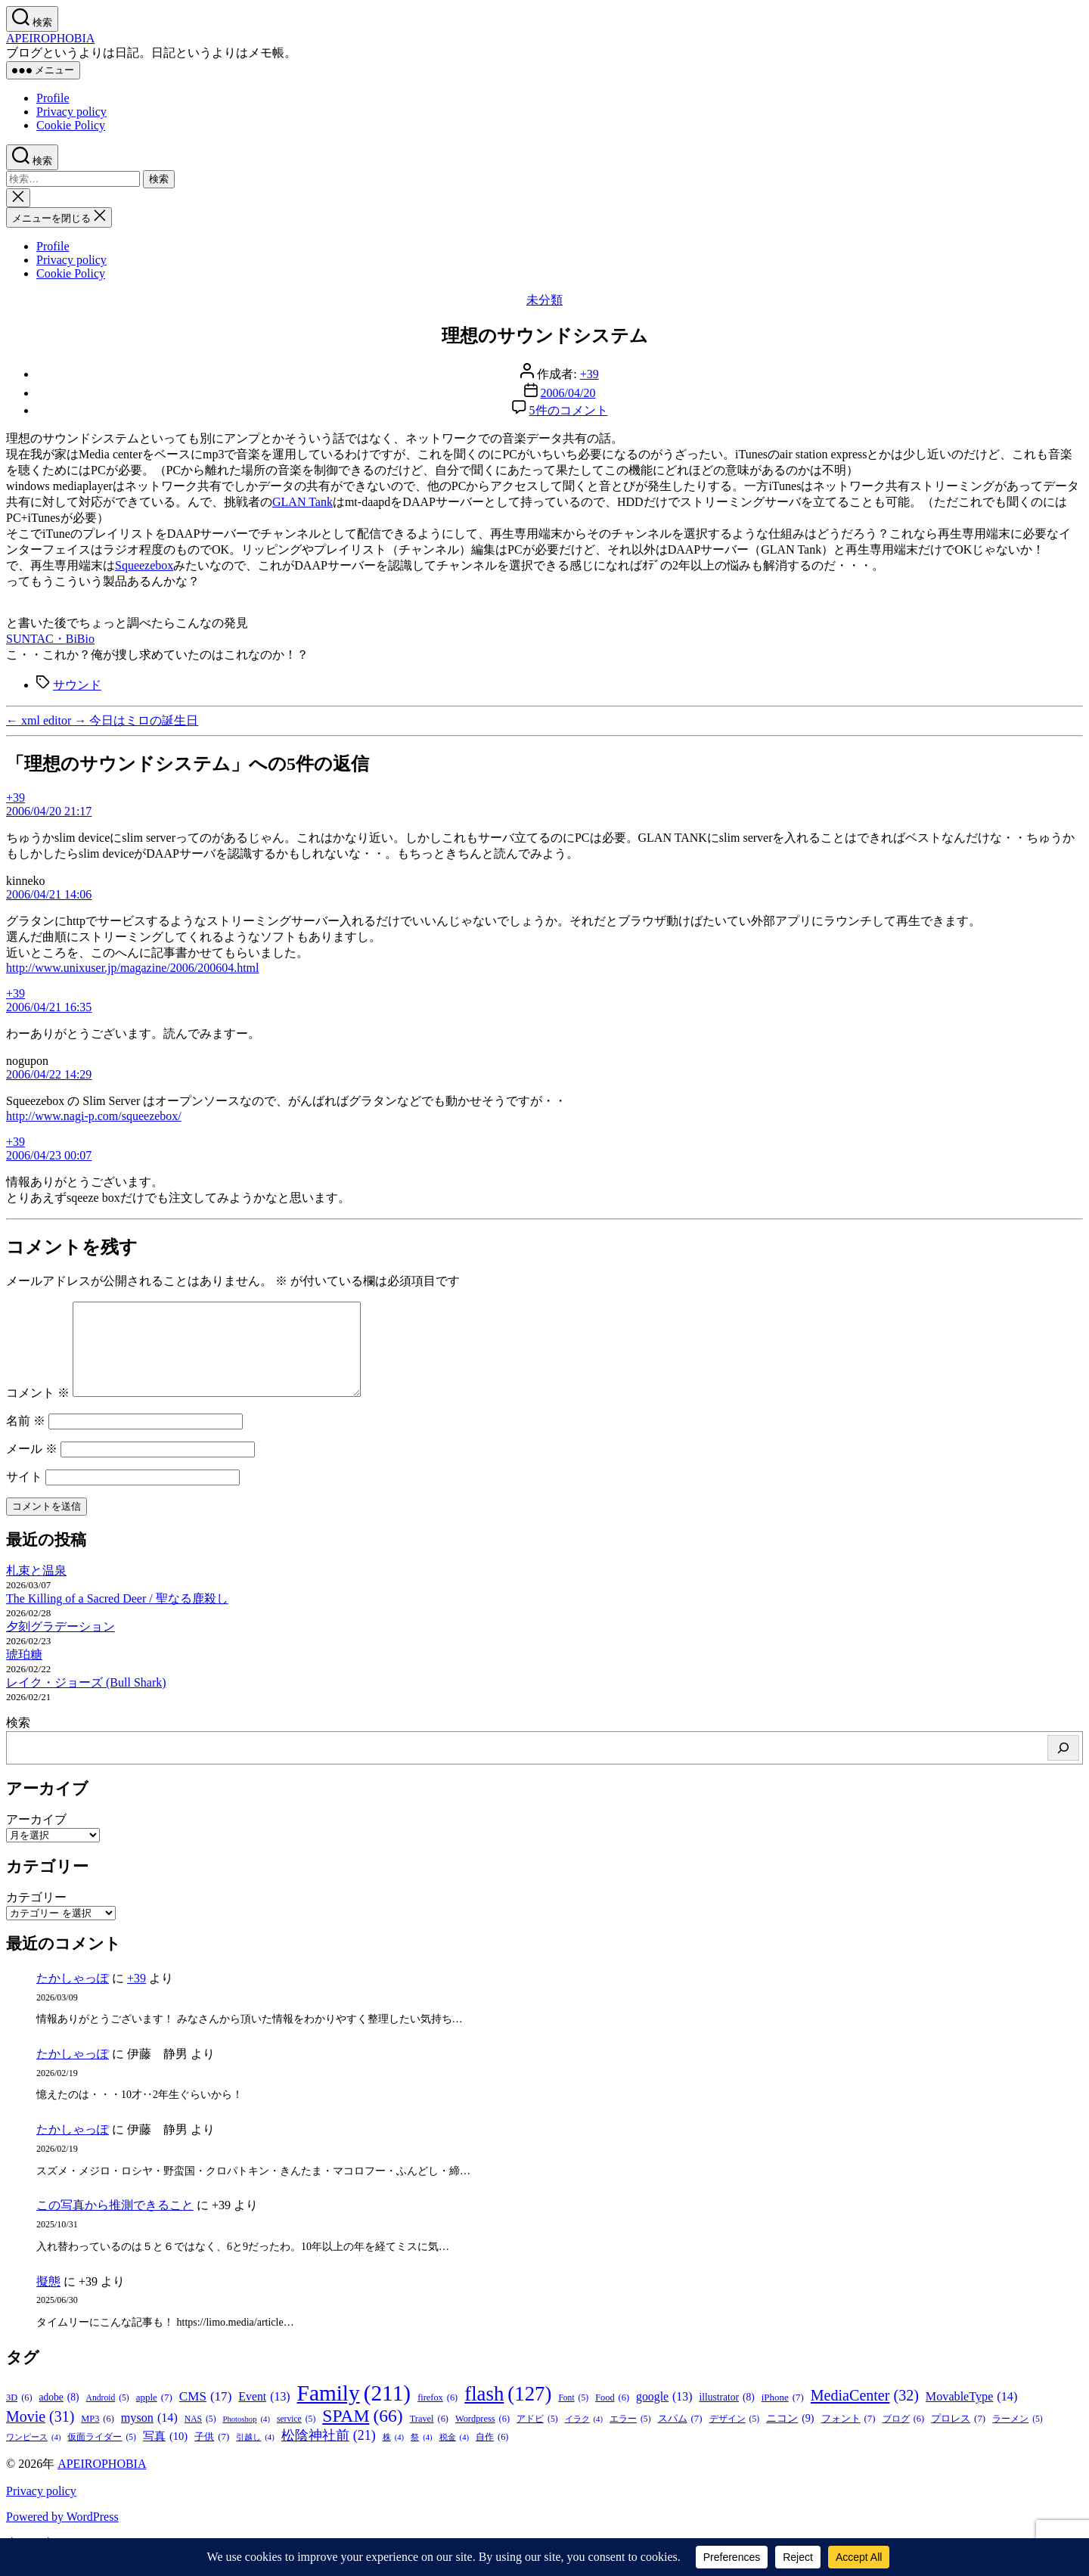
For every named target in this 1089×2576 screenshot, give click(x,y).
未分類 (544, 299)
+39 (589, 374)
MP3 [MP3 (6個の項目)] (97, 2437)
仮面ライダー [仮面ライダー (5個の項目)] (101, 2455)
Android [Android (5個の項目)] (107, 2416)
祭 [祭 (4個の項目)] (421, 2455)
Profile (53, 98)
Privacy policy (71, 111)
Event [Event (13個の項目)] (264, 2415)
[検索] (1063, 1766)
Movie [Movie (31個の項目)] (40, 2435)
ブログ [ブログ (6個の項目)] (903, 2437)
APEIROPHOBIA (50, 38)
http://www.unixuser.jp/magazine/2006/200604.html (132, 967)
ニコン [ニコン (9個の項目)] (790, 2436)
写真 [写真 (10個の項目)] (165, 2454)
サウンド (77, 684)
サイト (24, 1494)
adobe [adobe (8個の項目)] (59, 2416)
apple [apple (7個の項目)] (154, 2416)
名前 (25, 1438)
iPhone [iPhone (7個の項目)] (783, 2416)
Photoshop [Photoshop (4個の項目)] (246, 2437)
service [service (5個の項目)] (296, 2437)
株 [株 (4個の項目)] (393, 2455)
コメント (38, 1410)
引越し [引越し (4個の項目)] (255, 2455)
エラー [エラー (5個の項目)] (630, 2437)
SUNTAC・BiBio (50, 638)
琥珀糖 (24, 1672)
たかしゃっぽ (72, 1996)
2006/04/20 (568, 392)
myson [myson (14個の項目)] (149, 2436)
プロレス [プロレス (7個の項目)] (958, 2437)
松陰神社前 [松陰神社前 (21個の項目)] (328, 2454)
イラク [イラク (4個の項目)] (584, 2437)
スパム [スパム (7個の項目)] (680, 2437)
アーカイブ (36, 1837)
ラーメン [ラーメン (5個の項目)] (1017, 2437)
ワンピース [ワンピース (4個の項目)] (33, 2455)
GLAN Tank (302, 501)
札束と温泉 (36, 1588)
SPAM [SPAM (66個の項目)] (362, 2434)
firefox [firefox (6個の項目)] (437, 2416)
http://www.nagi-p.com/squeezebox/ (94, 1116)
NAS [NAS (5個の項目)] (200, 2437)
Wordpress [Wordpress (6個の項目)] (482, 2437)
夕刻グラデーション (60, 1644)
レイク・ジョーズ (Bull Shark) (86, 1700)
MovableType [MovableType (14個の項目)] (971, 2415)
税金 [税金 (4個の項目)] (454, 2455)
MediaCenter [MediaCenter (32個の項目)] (865, 2413)
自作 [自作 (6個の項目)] (492, 2455)
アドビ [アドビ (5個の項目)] (537, 2437)
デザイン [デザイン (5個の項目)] (734, 2437)
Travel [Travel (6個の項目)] (429, 2437)
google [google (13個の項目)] (664, 2415)
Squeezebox (144, 565)
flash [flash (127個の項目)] (507, 2412)
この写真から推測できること (115, 2223)
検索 (18, 1740)
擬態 (48, 2299)
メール (31, 1466)
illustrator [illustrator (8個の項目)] (726, 2416)
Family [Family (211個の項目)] (354, 2411)
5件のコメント (568, 410)
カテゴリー (36, 1915)
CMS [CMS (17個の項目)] (205, 2414)
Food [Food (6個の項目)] (612, 2416)
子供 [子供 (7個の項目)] (211, 2455)
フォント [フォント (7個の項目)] (848, 2437)
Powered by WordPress (62, 2534)
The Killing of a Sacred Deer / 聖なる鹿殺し (117, 1616)
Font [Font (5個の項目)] (573, 2416)
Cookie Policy (70, 125)
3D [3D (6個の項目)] (19, 2416)
